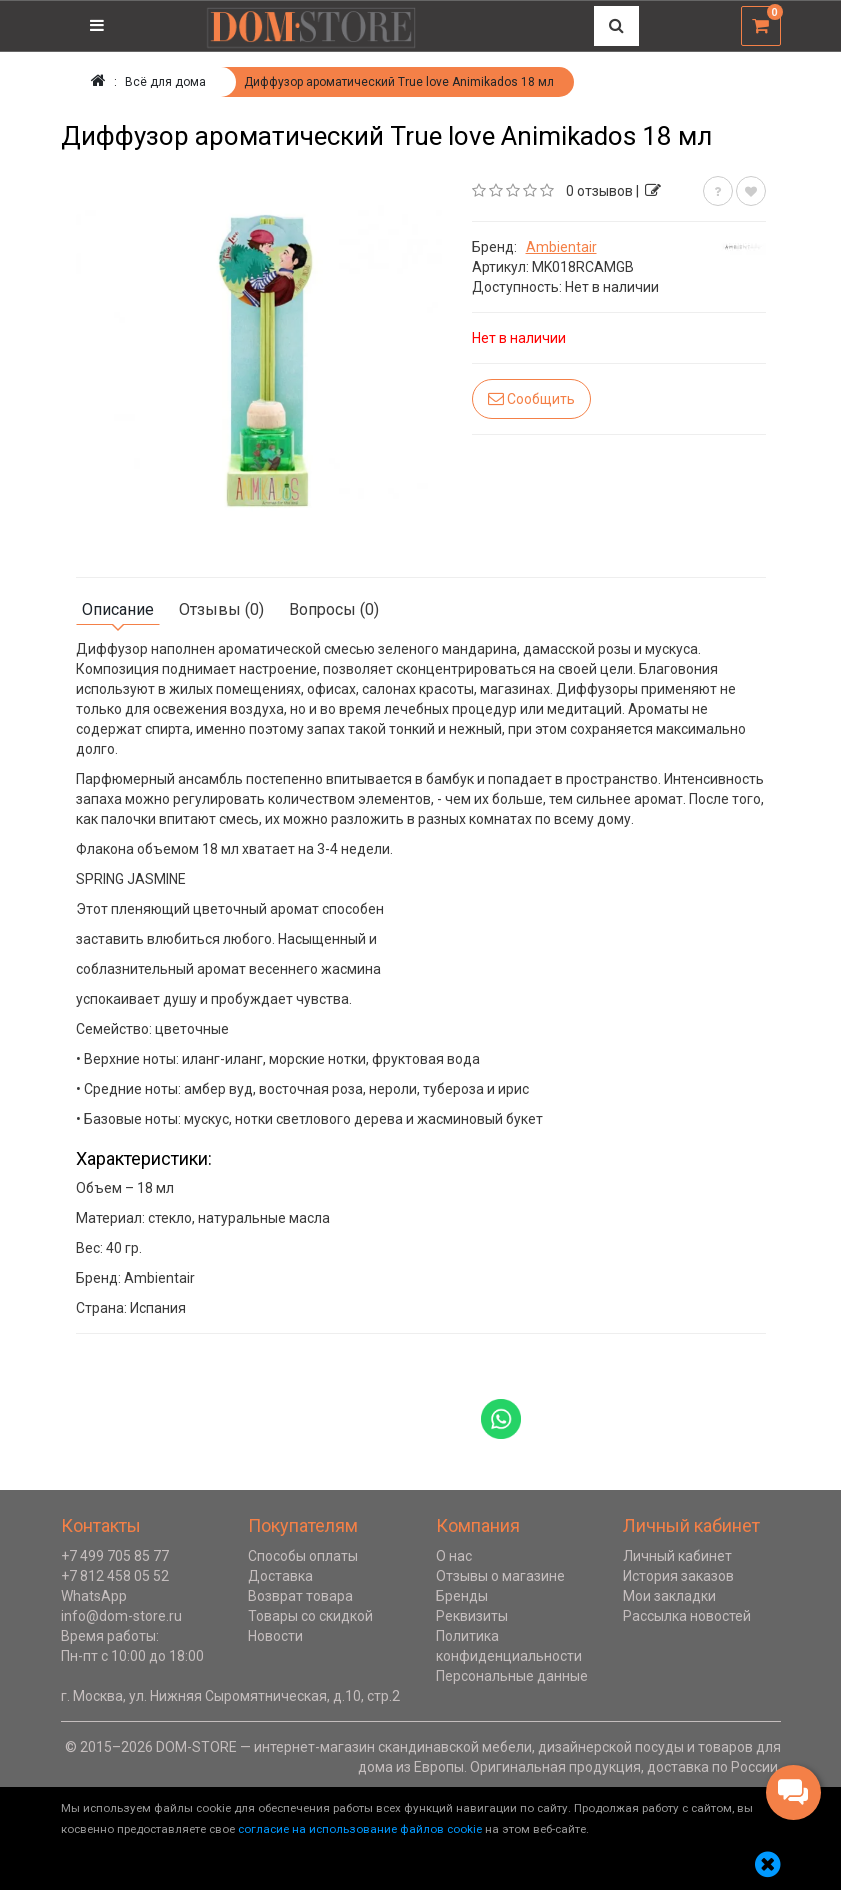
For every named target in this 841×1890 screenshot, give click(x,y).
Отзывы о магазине (500, 1576)
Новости (275, 1636)
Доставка (280, 1576)
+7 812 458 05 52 (115, 1576)
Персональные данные (512, 1676)
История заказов (678, 1576)
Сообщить (531, 398)
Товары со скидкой (310, 1616)
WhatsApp (94, 1596)
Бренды (462, 1596)
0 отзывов (599, 191)
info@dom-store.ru (121, 1616)
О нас (454, 1556)
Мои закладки (669, 1596)
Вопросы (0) (334, 609)
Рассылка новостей (687, 1616)
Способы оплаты (303, 1556)
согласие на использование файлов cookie (360, 1829)
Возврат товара (300, 1596)
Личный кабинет (677, 1556)
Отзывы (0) (221, 609)
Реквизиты (472, 1616)
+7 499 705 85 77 (115, 1556)
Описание (118, 609)
